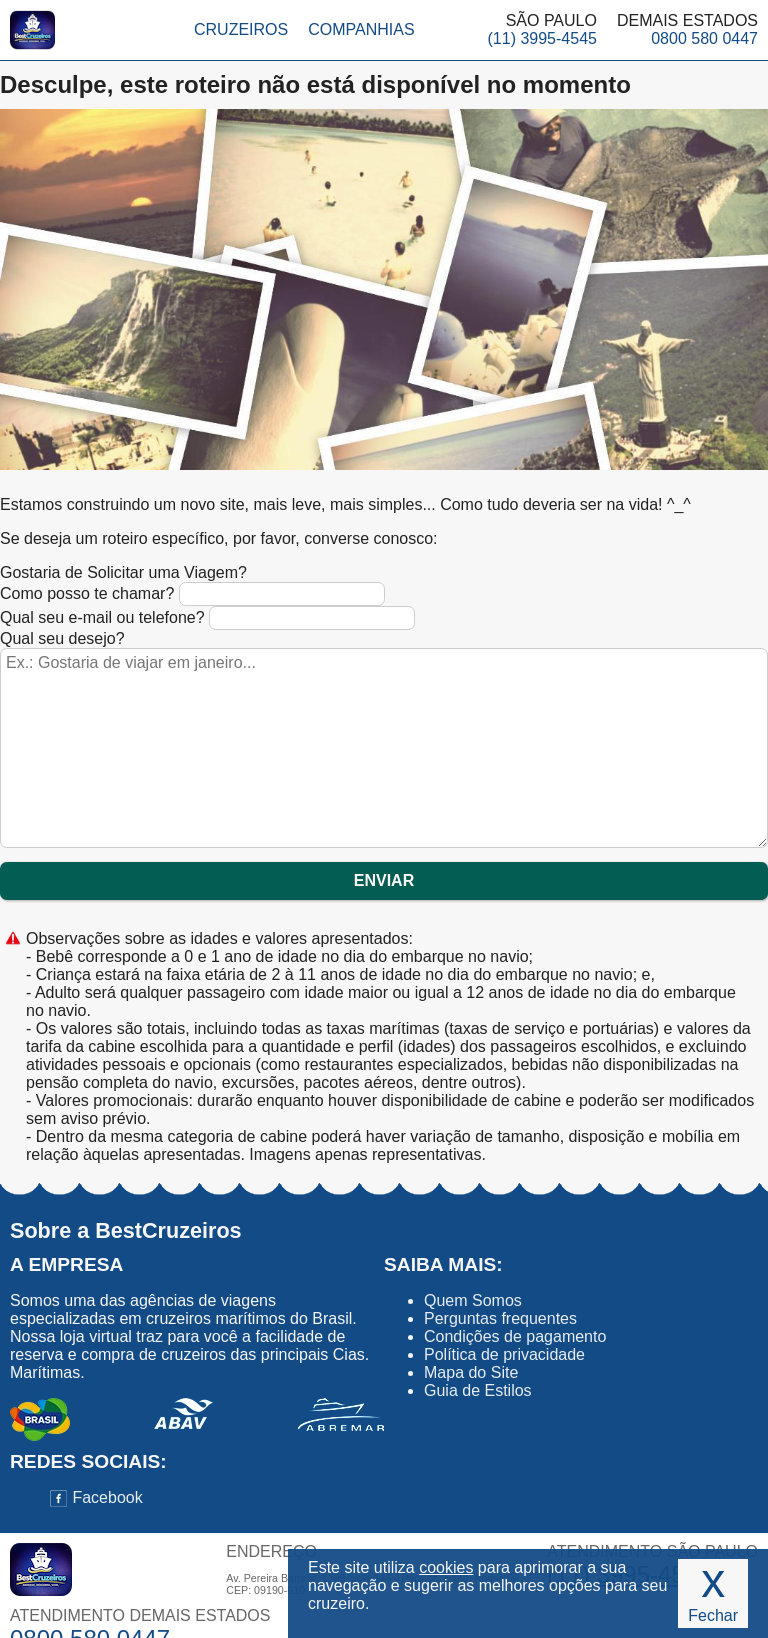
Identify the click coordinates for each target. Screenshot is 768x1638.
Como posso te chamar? (192, 594)
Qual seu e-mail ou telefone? (207, 618)
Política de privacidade (504, 1354)
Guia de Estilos (478, 1390)
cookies (446, 1567)
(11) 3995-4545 (542, 38)
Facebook (96, 1497)
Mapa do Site (471, 1372)
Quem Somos (473, 1300)
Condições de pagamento (515, 1336)
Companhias (361, 29)
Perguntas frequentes (500, 1318)
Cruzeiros (241, 29)
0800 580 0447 (704, 38)
